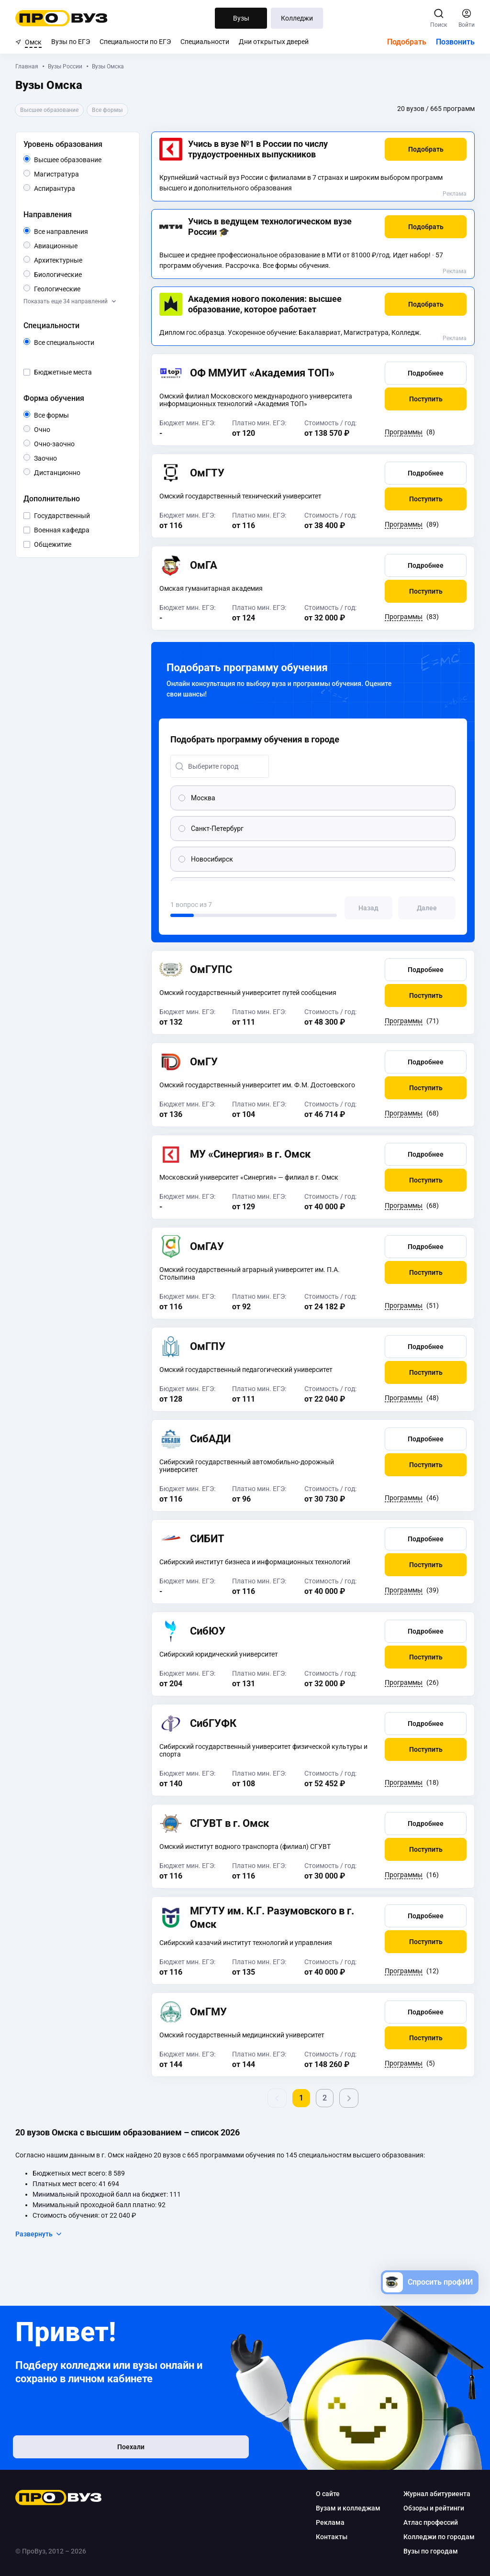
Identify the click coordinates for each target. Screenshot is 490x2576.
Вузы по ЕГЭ (70, 41)
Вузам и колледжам (348, 2508)
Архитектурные (81, 259)
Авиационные (77, 245)
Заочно (56, 457)
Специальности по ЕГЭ (135, 41)
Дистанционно (80, 471)
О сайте (328, 2494)
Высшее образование (81, 160)
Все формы (62, 415)
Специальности (204, 41)
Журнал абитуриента (436, 2494)
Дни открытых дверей (274, 41)
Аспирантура (75, 187)
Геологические (80, 288)
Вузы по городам (430, 2551)
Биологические (81, 273)
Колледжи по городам (439, 2537)
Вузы (241, 18)
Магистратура (78, 173)
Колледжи (297, 18)
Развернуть (39, 2234)
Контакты (331, 2537)
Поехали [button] (77, 2450)
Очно (50, 428)
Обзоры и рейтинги (433, 2508)
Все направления (81, 231)
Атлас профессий (430, 2522)
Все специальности (81, 342)
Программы (404, 432)
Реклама (455, 193)
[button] (426, 149)
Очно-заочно (65, 444)
